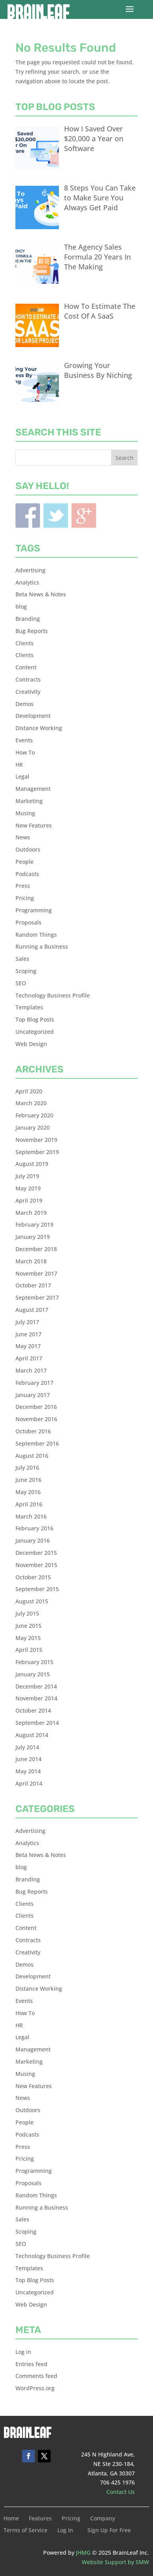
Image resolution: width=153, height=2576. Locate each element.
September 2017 (37, 1297)
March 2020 (31, 1103)
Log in (23, 2352)
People (24, 861)
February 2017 (34, 1382)
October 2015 (33, 1577)
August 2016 (31, 1455)
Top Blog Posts (34, 1019)
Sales (22, 958)
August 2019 (31, 1164)
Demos (24, 704)
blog (21, 606)
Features (40, 2519)
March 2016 (31, 1516)
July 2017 (27, 1322)
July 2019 (27, 1176)
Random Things (36, 934)
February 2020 (34, 1115)
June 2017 (28, 1334)
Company (102, 2519)
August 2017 (31, 1309)
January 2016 (32, 1540)
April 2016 (28, 1504)
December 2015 (36, 1552)
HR (19, 764)
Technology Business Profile (52, 995)
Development (33, 715)
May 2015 (28, 1638)
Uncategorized (34, 1031)
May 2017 (28, 1346)
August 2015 (31, 1601)
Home (11, 2519)
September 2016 (37, 1443)
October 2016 (33, 1431)
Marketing (29, 801)
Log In (65, 2530)
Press (22, 885)
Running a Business (41, 946)
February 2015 (34, 1662)
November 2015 (36, 1565)
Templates (29, 1007)
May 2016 (28, 1492)
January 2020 (32, 1127)
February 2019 (34, 1224)
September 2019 (37, 1152)
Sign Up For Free (109, 2530)
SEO (20, 983)
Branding (27, 618)
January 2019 (32, 1236)
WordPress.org (35, 2388)
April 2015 (28, 1649)
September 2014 (37, 1722)
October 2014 (33, 1710)
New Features (33, 825)
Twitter (55, 515)
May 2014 (28, 1771)
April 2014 (28, 1783)
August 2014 (31, 1735)
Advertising (30, 570)
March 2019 (31, 1212)
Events (24, 740)
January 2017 (32, 1395)
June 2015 (28, 1625)
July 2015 (27, 1613)
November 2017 (36, 1273)
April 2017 (28, 1358)
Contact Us (120, 2492)
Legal (22, 776)
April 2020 (28, 1091)
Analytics (27, 582)
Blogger (84, 515)
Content (25, 667)
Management (33, 788)
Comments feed (36, 2376)
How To (25, 752)
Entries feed (31, 2364)
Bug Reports (31, 631)
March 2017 (31, 1370)
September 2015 (37, 1589)
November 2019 (36, 1139)
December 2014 (36, 1686)
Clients (24, 643)
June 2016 (28, 1479)
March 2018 (31, 1261)
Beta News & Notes (40, 594)
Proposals (28, 922)
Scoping (25, 971)
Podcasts (27, 874)
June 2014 (28, 1759)
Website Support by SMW (115, 2562)
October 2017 (33, 1285)
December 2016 (36, 1406)
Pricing (24, 898)
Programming (33, 910)
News (22, 837)
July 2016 (27, 1467)
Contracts (28, 679)
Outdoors (27, 849)
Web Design (31, 1044)
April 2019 (28, 1200)
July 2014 (27, 1747)
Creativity (27, 691)
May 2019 (28, 1188)
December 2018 (36, 1249)
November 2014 (36, 1698)
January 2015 (32, 1674)
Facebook (27, 515)
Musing (25, 813)
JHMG (83, 2552)
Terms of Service (25, 2530)
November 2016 (36, 1419)
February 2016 (34, 1528)
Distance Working (38, 728)
